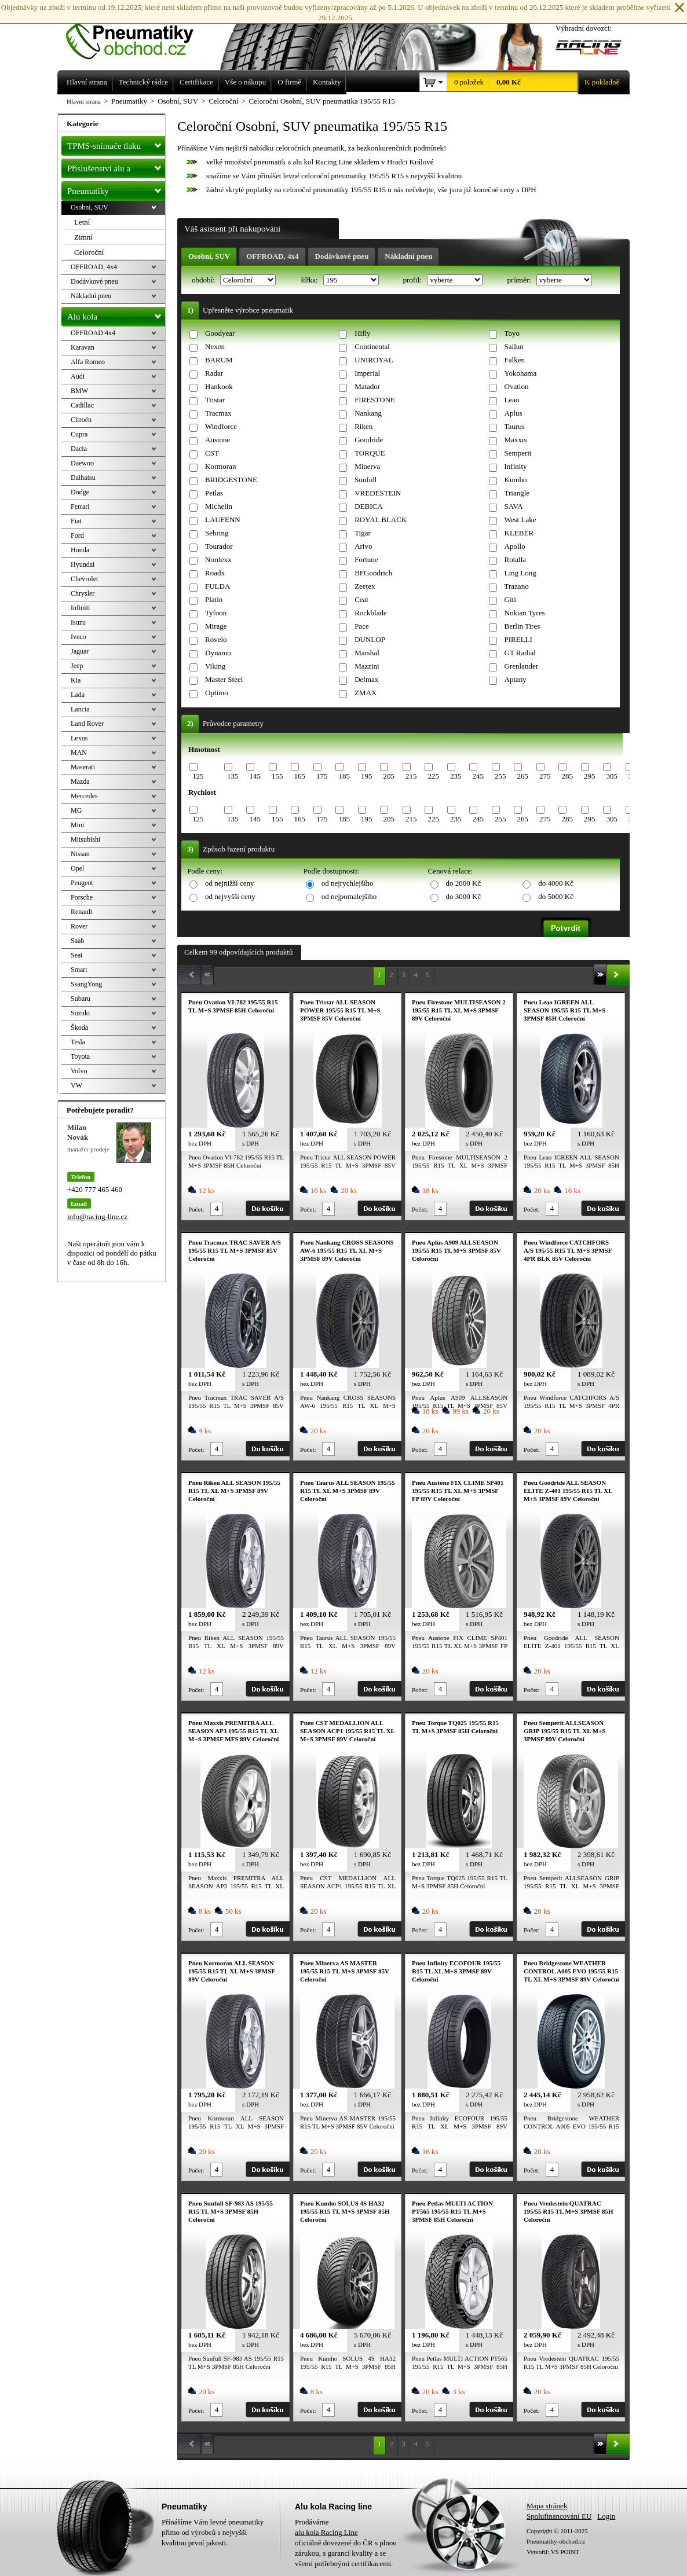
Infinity (516, 466)
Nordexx (218, 559)
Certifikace (196, 82)
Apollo (515, 546)
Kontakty (327, 82)
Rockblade (371, 612)
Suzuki (80, 1013)
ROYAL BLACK (381, 519)
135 (233, 776)
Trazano (517, 586)
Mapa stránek (547, 2505)
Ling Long (520, 572)
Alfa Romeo (88, 362)
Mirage (216, 626)
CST (212, 453)
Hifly (362, 333)
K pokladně (598, 82)
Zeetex (365, 586)
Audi (78, 376)
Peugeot (82, 883)
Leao (512, 399)
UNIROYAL (374, 359)
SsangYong (86, 984)
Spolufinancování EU (559, 2516)
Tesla (78, 1042)
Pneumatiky (116, 188)
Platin (213, 599)
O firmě (289, 82)
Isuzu (78, 622)
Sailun (514, 346)
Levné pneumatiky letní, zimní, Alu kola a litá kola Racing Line (138, 30)
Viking (215, 666)
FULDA (217, 586)
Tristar (215, 399)
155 (277, 776)
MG (76, 810)
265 (522, 776)
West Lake (520, 519)
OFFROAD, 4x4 (272, 256)
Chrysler (82, 593)
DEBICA (368, 506)
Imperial (367, 373)
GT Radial (520, 652)
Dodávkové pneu (342, 256)
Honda (80, 550)
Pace (362, 626)
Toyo (512, 333)
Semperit (518, 453)
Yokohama (521, 373)
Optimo (216, 692)
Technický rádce (143, 82)
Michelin (218, 506)
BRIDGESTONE (231, 479)
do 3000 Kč (463, 896)
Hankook (219, 386)
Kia (76, 680)
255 (500, 776)
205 (388, 776)
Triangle (517, 493)
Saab (77, 941)
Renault (81, 912)
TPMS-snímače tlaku (116, 143)
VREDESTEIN (378, 493)
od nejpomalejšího (349, 896)
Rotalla (516, 559)
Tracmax (218, 413)
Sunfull (366, 479)
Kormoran (220, 466)
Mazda (80, 781)
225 (433, 776)
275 (545, 776)
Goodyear (220, 333)
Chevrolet (84, 579)
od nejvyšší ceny (230, 896)
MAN (79, 752)
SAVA (514, 506)
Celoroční (89, 252)
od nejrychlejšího (347, 883)
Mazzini (367, 666)
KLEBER (519, 533)
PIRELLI (518, 639)
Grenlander (521, 666)
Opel (77, 868)
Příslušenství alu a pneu (116, 168)
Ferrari (80, 506)
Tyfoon (215, 612)
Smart (79, 970)
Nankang (368, 413)
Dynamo (218, 652)
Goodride (369, 439)
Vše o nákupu (245, 82)
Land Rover (87, 724)
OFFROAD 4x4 (93, 333)
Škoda (79, 1027)
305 (611, 776)
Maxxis (516, 439)
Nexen (215, 346)
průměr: (519, 280)
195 (366, 776)
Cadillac (82, 405)
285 (567, 776)
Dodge (80, 492)
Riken (363, 426)
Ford (77, 535)
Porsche (82, 897)
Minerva (367, 466)
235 (456, 776)
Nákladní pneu (408, 256)
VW (76, 1085)
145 (255, 776)
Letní (82, 222)
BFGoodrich (373, 572)
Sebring (216, 533)
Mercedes (84, 796)
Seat (77, 955)
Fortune (366, 559)
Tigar (363, 533)
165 (299, 776)
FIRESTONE (375, 399)
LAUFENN (222, 519)
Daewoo (82, 463)
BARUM (219, 359)
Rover (79, 926)
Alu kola (116, 314)
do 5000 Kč (555, 896)
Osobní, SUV (209, 256)
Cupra (79, 434)
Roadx (215, 572)
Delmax (366, 679)
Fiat (76, 521)
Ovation (517, 386)
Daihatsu (83, 478)
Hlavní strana (84, 101)
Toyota (80, 1056)
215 (411, 776)
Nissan (80, 854)
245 (478, 776)
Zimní (83, 237)
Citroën (81, 420)
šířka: (310, 280)
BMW (79, 391)
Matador (367, 386)
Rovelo (216, 639)
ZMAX (366, 692)
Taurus (515, 426)
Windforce (221, 426)
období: (204, 280)
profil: (413, 280)
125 (198, 776)
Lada (78, 695)
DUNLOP (370, 639)
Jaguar (80, 651)
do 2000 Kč (463, 883)
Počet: (196, 1209)
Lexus (79, 738)
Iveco (78, 637)
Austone (217, 439)
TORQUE (370, 453)
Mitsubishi (85, 839)
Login (606, 2516)
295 (589, 776)
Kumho (516, 479)
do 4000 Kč (555, 883)
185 (344, 776)
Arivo (363, 546)
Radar (214, 373)
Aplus (513, 413)
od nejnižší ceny (229, 883)
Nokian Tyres (525, 612)
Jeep (77, 666)
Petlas (214, 493)
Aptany (516, 679)
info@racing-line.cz (97, 1216)
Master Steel (224, 679)
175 (322, 776)
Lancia (80, 709)
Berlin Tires (522, 626)
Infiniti (80, 608)
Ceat (361, 599)
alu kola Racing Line (326, 2532)
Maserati (83, 767)
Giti (510, 599)
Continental (372, 346)
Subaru (80, 999)
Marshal (367, 652)
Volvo (79, 1071)
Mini (77, 825)
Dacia (79, 449)
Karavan (82, 347)
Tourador (218, 546)
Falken (515, 359)
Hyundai (82, 564)
